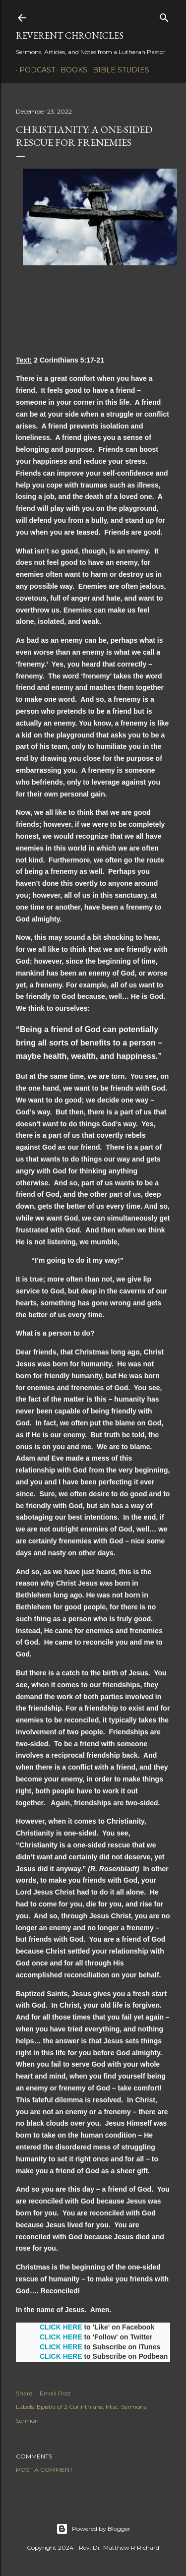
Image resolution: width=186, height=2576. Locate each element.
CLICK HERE (61, 2327)
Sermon (27, 2420)
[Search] (164, 15)
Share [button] (24, 2393)
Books (70, 69)
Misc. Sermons (126, 2406)
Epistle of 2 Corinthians (70, 2406)
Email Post (55, 2393)
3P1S (159, 69)
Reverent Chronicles (70, 35)
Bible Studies (117, 69)
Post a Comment (44, 2469)
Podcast (34, 69)
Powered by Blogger (93, 2529)
